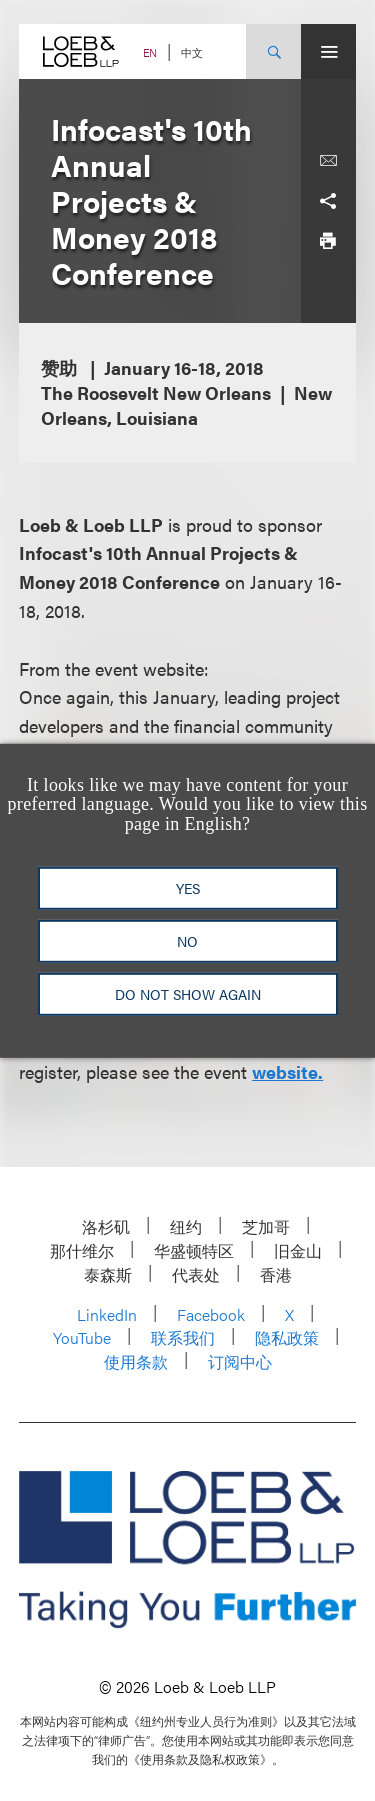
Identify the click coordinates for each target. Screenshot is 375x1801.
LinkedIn (107, 1314)
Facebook (211, 1314)
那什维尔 (82, 1250)
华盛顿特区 (194, 1250)
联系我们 (183, 1337)
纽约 (186, 1226)
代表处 (196, 1274)
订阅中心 (240, 1361)
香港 (276, 1274)
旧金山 (298, 1250)
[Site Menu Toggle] (328, 51)
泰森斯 (108, 1274)
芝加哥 (266, 1226)
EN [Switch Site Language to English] (150, 52)
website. (287, 1071)
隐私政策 (287, 1337)
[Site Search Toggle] (273, 51)
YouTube (82, 1337)
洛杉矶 (106, 1226)
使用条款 (136, 1361)
